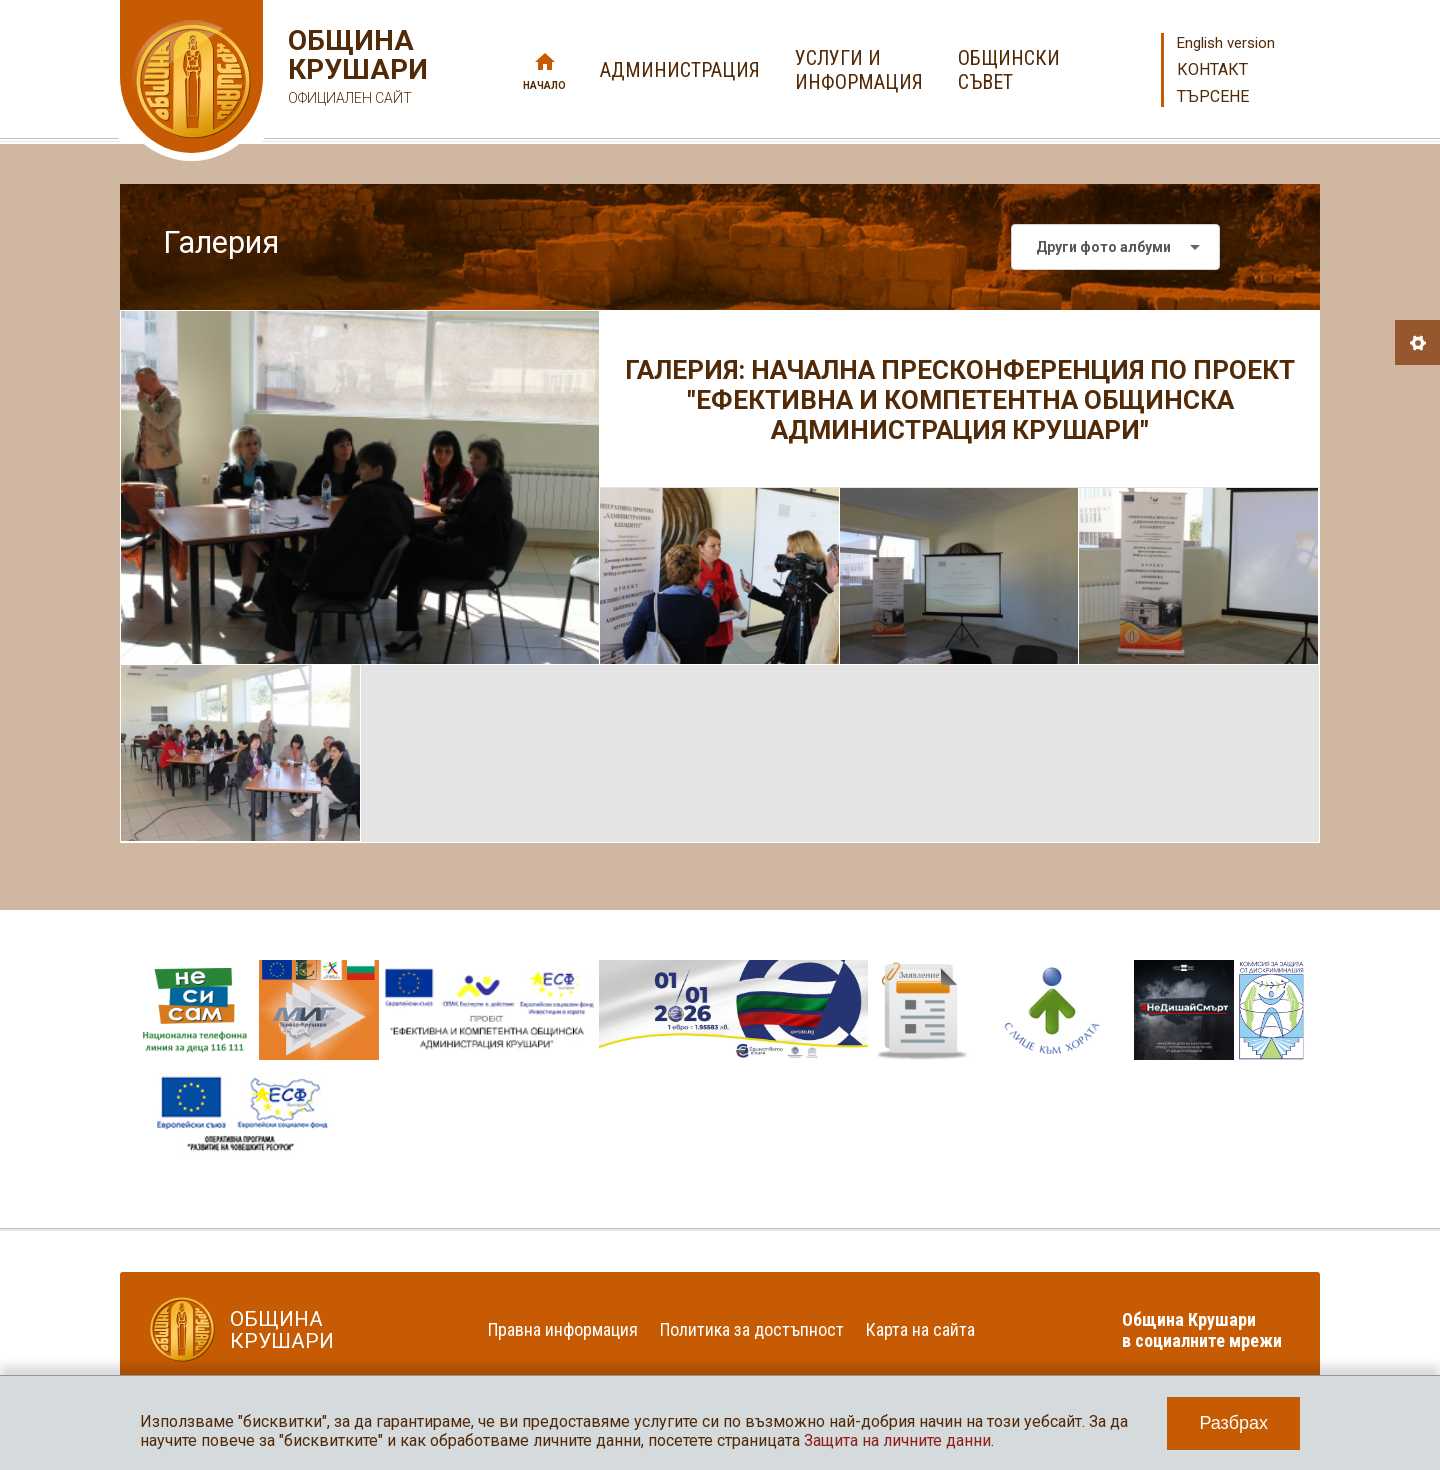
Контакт (1212, 69)
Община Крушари (355, 69)
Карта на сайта (920, 1329)
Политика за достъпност (752, 1329)
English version (1226, 43)
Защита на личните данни (897, 1440)
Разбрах (1233, 1423)
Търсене (1213, 96)
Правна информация (563, 1329)
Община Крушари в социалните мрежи (1202, 1330)
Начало (544, 85)
